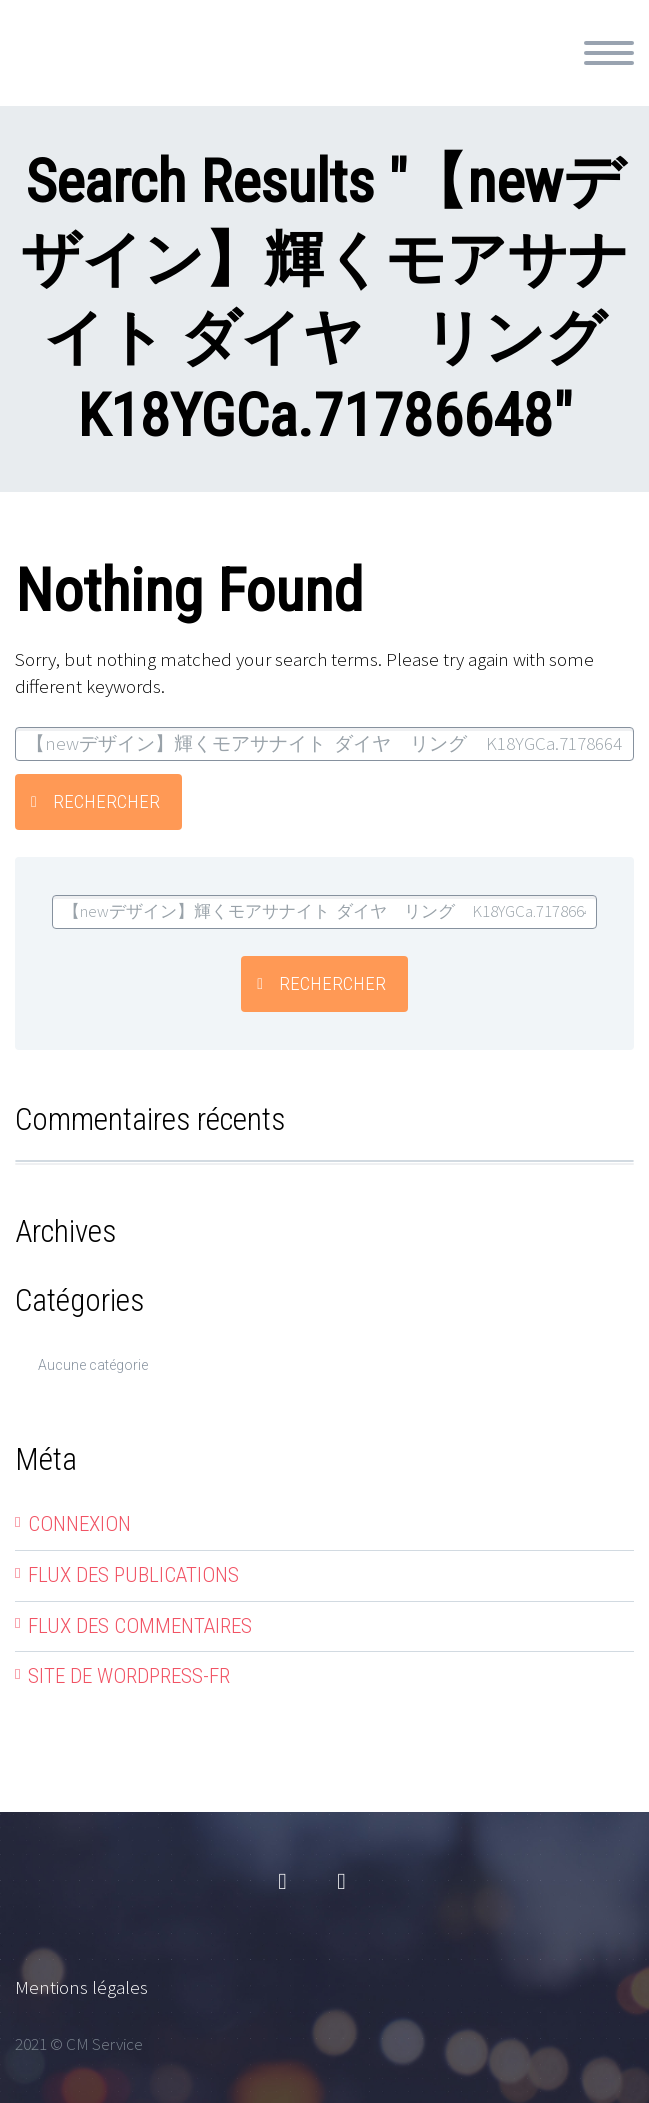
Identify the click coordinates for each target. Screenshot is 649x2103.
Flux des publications (133, 1575)
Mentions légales (81, 1987)
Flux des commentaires (140, 1626)
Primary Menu (609, 53)
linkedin (342, 1882)
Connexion (79, 1524)
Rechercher (106, 801)
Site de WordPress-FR (129, 1676)
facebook (283, 1882)
